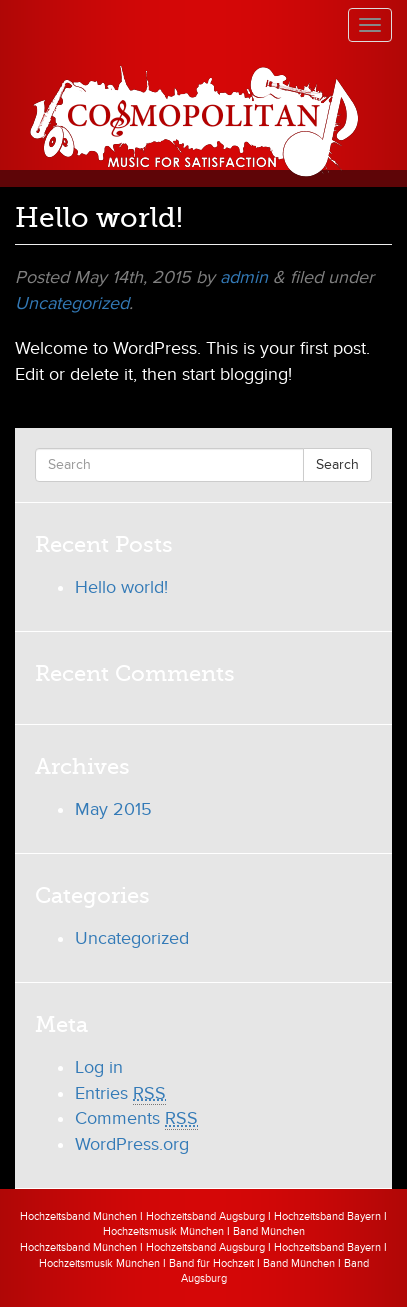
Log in (99, 1067)
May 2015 (113, 809)
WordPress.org (132, 1144)
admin (244, 277)
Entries (120, 1094)
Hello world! (121, 587)
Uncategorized (72, 303)
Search (337, 464)
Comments (136, 1119)
